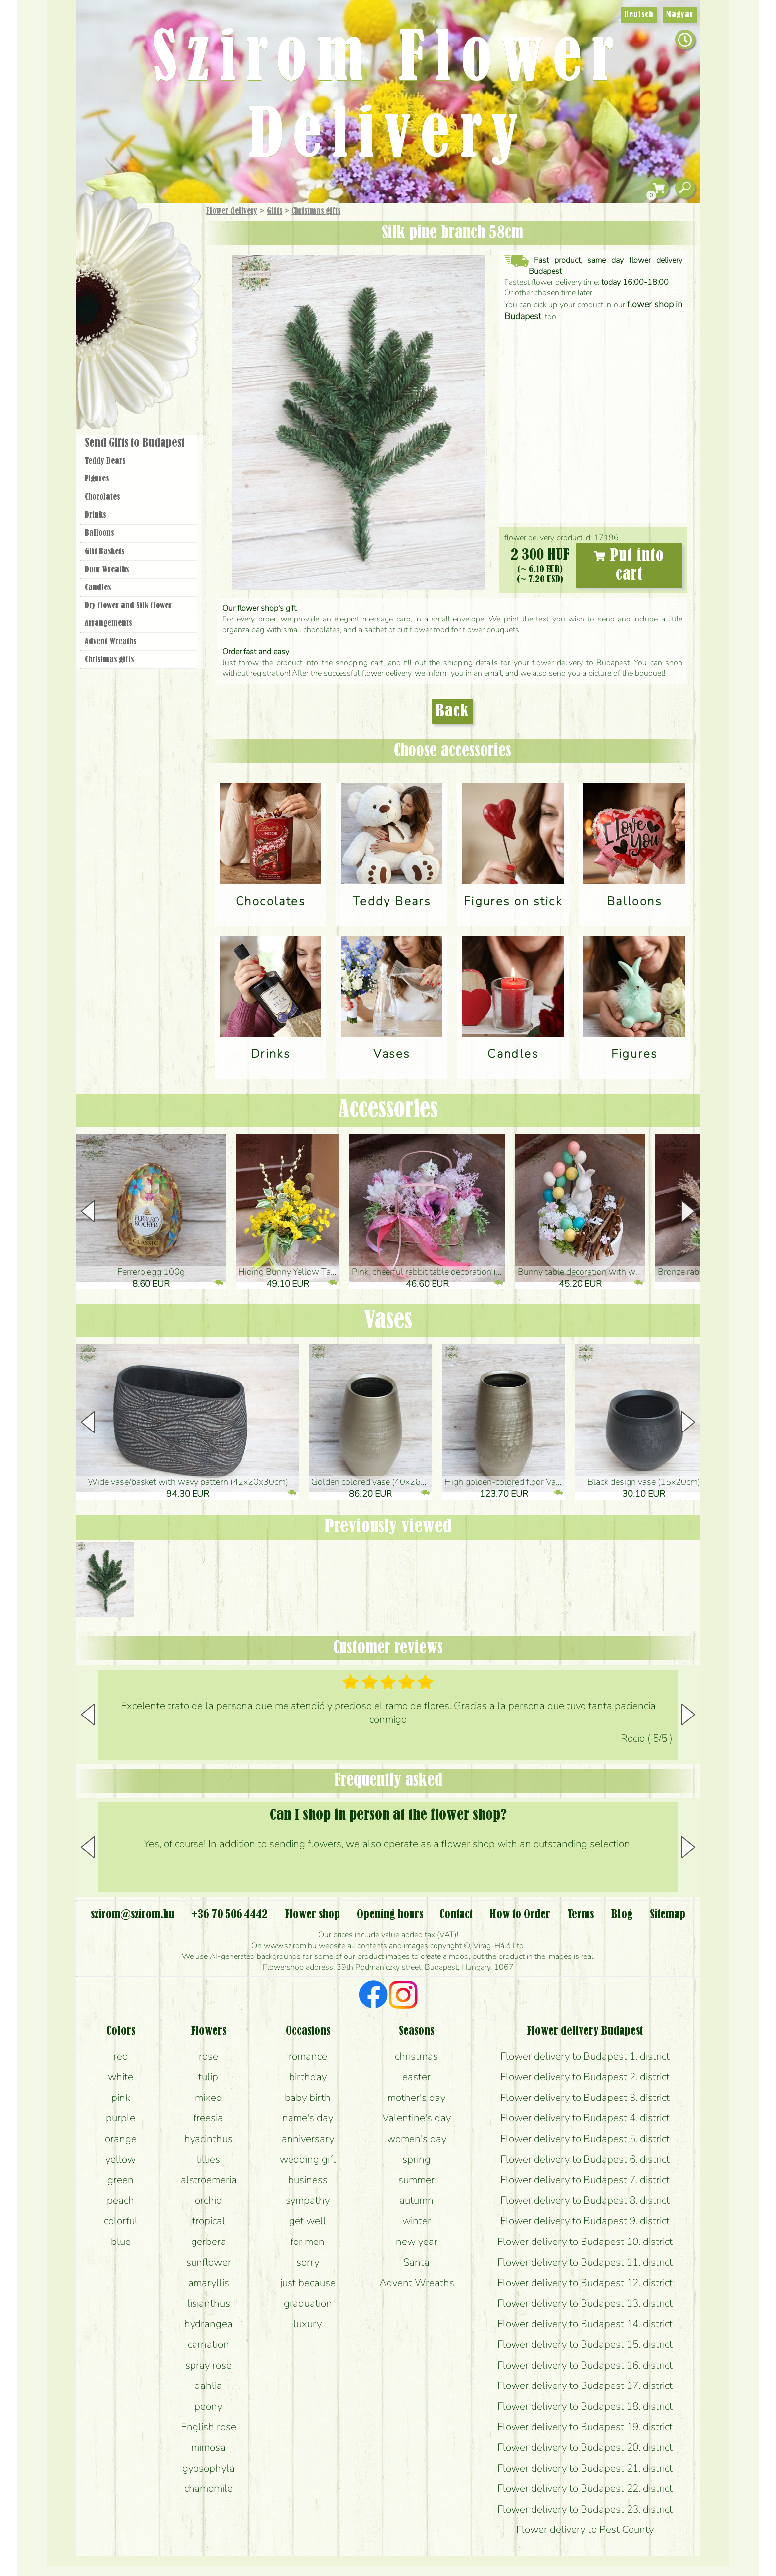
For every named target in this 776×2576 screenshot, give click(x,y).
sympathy (308, 2200)
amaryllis (208, 2283)
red (120, 2056)
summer (416, 2180)
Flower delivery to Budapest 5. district (585, 2139)
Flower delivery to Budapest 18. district (585, 2406)
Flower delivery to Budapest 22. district (585, 2488)
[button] (688, 1211)
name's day (307, 2118)
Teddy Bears (105, 461)
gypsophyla (208, 2468)
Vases (388, 1321)
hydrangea (208, 2324)
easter (416, 2077)
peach (120, 2200)
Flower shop (140, 372)
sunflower (208, 2262)
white (120, 2077)
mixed (208, 2097)
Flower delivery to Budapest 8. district (585, 2200)
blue (121, 2241)
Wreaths (152, 340)
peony (208, 2406)
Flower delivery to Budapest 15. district (585, 2344)
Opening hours (390, 1914)
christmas (416, 2056)
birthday (308, 2077)
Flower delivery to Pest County (585, 2529)
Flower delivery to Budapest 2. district (585, 2077)
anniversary (308, 2139)
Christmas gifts (315, 211)
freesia (208, 2118)
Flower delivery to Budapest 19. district (585, 2426)
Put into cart (629, 565)
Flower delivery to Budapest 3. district (585, 2097)
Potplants (164, 283)
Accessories (388, 1110)
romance (308, 2056)
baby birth (308, 2097)
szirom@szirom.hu (132, 1914)
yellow (120, 2159)
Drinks (95, 515)
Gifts (274, 211)
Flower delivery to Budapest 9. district (585, 2221)
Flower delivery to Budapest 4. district (585, 2118)
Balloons (99, 533)
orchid (208, 2200)
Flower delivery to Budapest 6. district (585, 2159)
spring (416, 2159)
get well (307, 2221)
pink (120, 2097)
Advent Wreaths (110, 642)
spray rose (208, 2365)
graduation (308, 2303)
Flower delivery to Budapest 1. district (585, 2056)
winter (416, 2221)
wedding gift (308, 2159)
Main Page (106, 222)
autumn (416, 2200)
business (308, 2180)
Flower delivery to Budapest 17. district (585, 2385)
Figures (97, 479)
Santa (416, 2262)
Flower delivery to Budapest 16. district (585, 2365)
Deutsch (638, 15)
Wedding (166, 313)
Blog (622, 1914)
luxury (307, 2324)
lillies (208, 2159)
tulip (208, 2077)
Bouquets (151, 256)
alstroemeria (209, 2180)
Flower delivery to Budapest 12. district (585, 2283)
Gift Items (126, 234)
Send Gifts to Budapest (134, 443)
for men (308, 2241)
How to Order (519, 1914)
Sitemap (667, 1914)
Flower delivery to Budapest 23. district (585, 2509)
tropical (208, 2221)
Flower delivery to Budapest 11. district (585, 2262)
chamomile (208, 2488)
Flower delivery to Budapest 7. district (585, 2180)
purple (120, 2118)
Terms (580, 1914)
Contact (456, 1914)
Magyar (679, 15)
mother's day (416, 2097)
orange (121, 2139)
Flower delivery (231, 211)
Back (452, 711)
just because (308, 2283)
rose (208, 2056)
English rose (208, 2426)
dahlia (208, 2385)
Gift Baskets (104, 552)
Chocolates (102, 497)
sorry (307, 2262)
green (120, 2180)
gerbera (208, 2241)
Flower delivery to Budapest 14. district (585, 2324)
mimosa (208, 2447)
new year (416, 2241)
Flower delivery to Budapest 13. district (585, 2303)
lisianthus (208, 2303)
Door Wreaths (107, 569)
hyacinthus (208, 2139)
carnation (208, 2344)
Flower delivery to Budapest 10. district (585, 2241)
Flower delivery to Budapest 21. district (585, 2468)
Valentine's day (416, 2118)
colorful (121, 2221)
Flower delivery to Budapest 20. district (585, 2447)
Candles (98, 588)
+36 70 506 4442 (229, 1914)
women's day (416, 2139)
